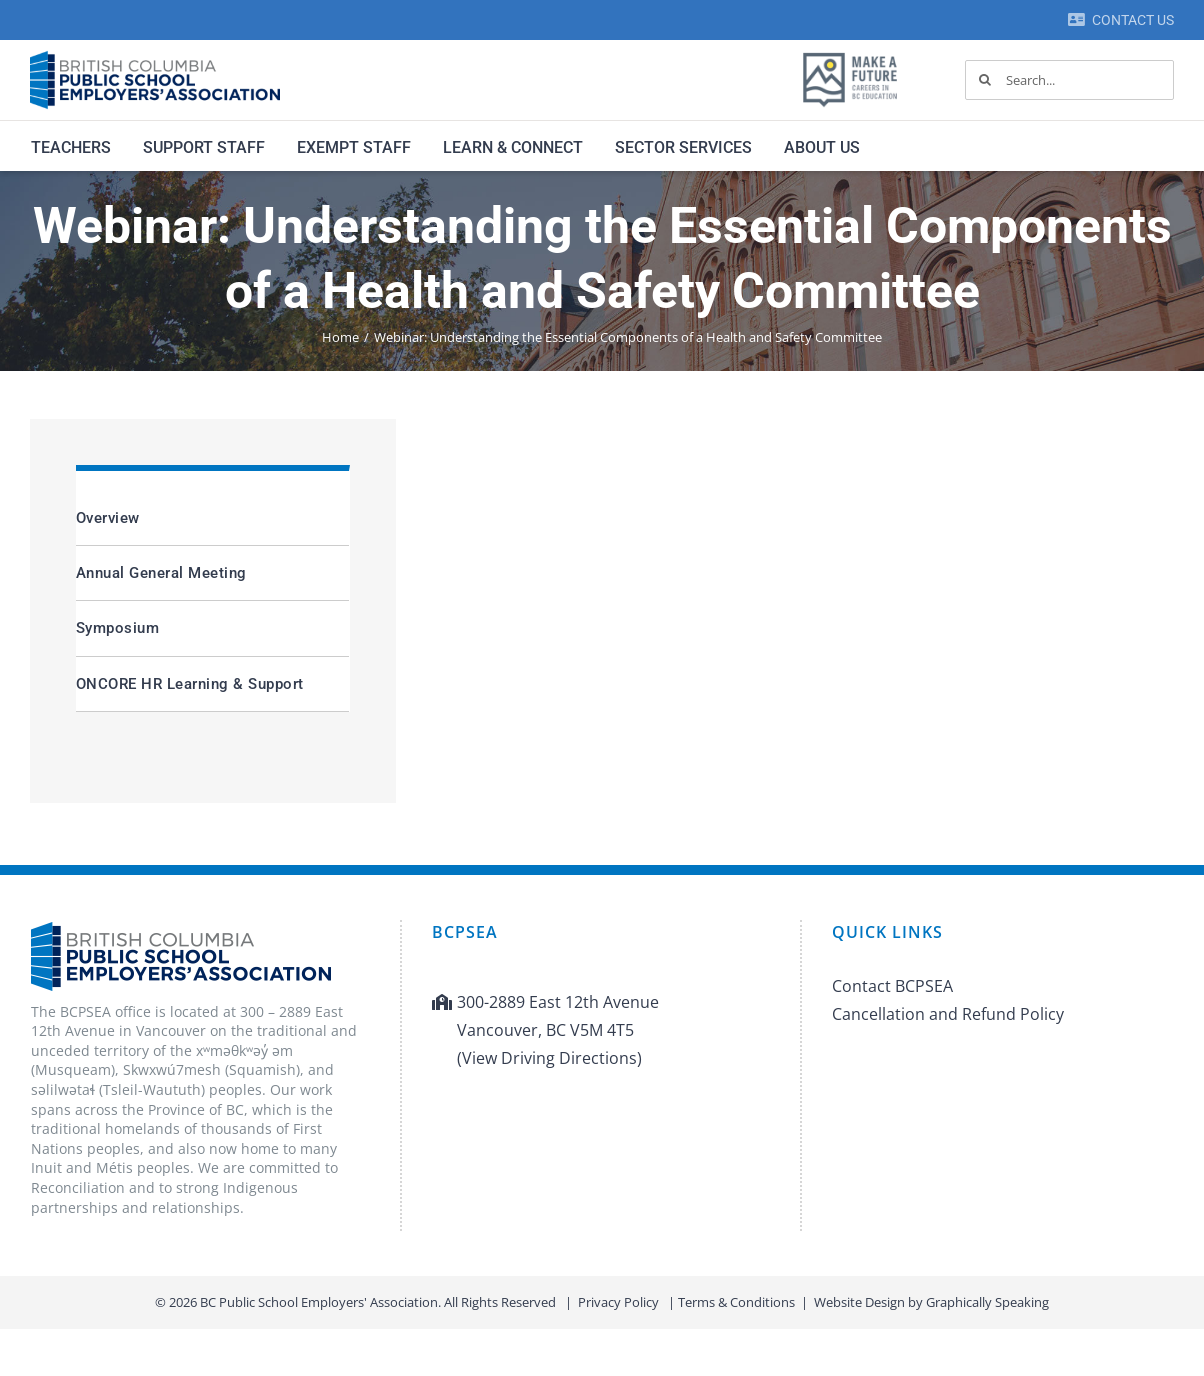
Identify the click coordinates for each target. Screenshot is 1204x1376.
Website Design (859, 1302)
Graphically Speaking (987, 1302)
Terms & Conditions (736, 1302)
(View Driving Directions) (549, 1058)
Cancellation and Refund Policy (948, 1014)
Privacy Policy (618, 1302)
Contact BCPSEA (892, 986)
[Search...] (1069, 80)
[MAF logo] (850, 54)
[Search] (985, 80)
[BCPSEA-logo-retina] (155, 58)
